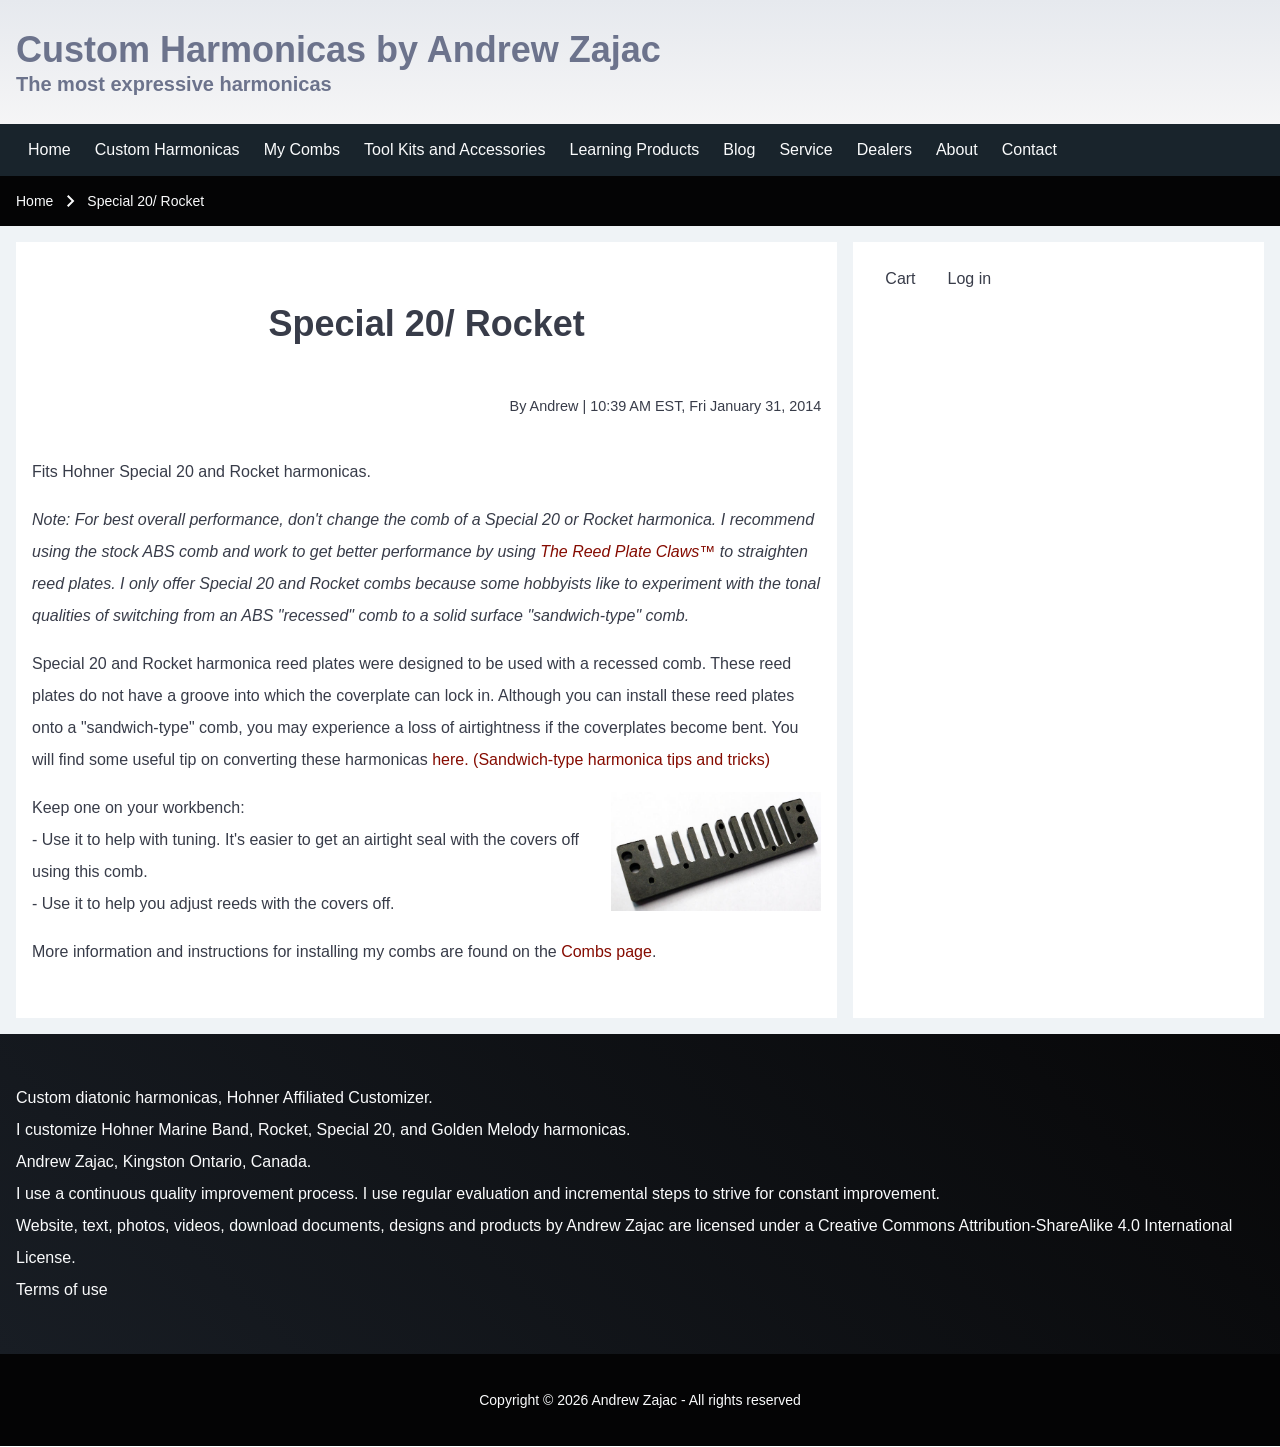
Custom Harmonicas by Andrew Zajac (338, 49)
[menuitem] (49, 150)
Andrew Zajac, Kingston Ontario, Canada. (163, 1161)
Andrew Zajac (615, 1225)
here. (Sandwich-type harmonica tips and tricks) (601, 759)
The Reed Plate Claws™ (627, 551)
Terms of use (62, 1289)
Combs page (606, 951)
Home (34, 201)
